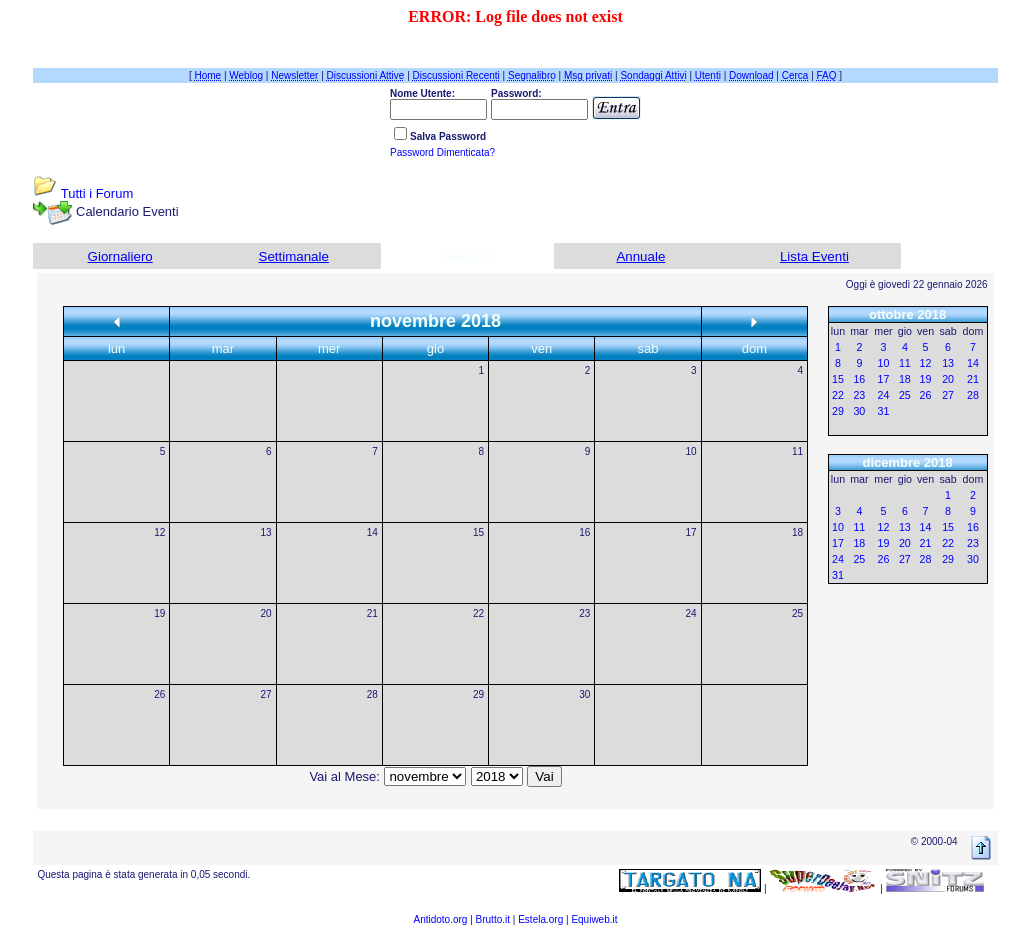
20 (265, 613)
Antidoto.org (440, 919)
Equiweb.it (594, 919)
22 (478, 613)
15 (478, 532)
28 (372, 694)
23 (584, 613)
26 (159, 694)
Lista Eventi (814, 256)
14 (372, 532)
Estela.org (540, 919)
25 (797, 613)
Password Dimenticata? (442, 152)
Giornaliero (120, 256)
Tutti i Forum (97, 193)
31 (884, 411)
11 (797, 451)
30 (584, 694)
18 (797, 532)
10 (691, 451)
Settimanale (294, 256)
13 (265, 532)
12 (159, 532)
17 (691, 532)
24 (691, 613)
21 (372, 613)
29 (478, 694)
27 (265, 694)
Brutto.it (493, 919)
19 (159, 613)
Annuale (640, 256)
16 (584, 532)
